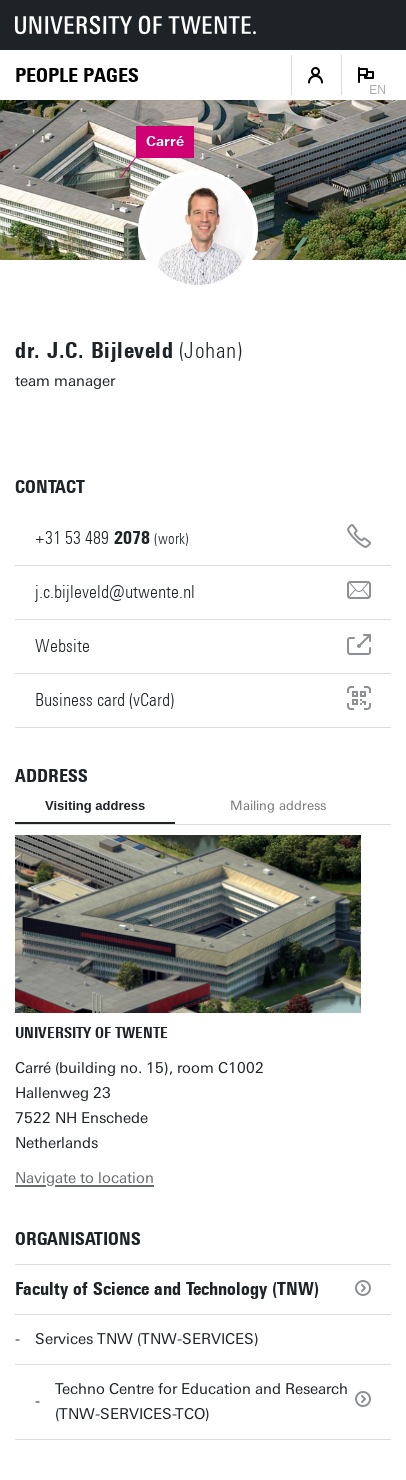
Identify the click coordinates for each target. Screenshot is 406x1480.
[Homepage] (77, 75)
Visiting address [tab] (95, 805)
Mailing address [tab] (278, 805)
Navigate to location (84, 1178)
